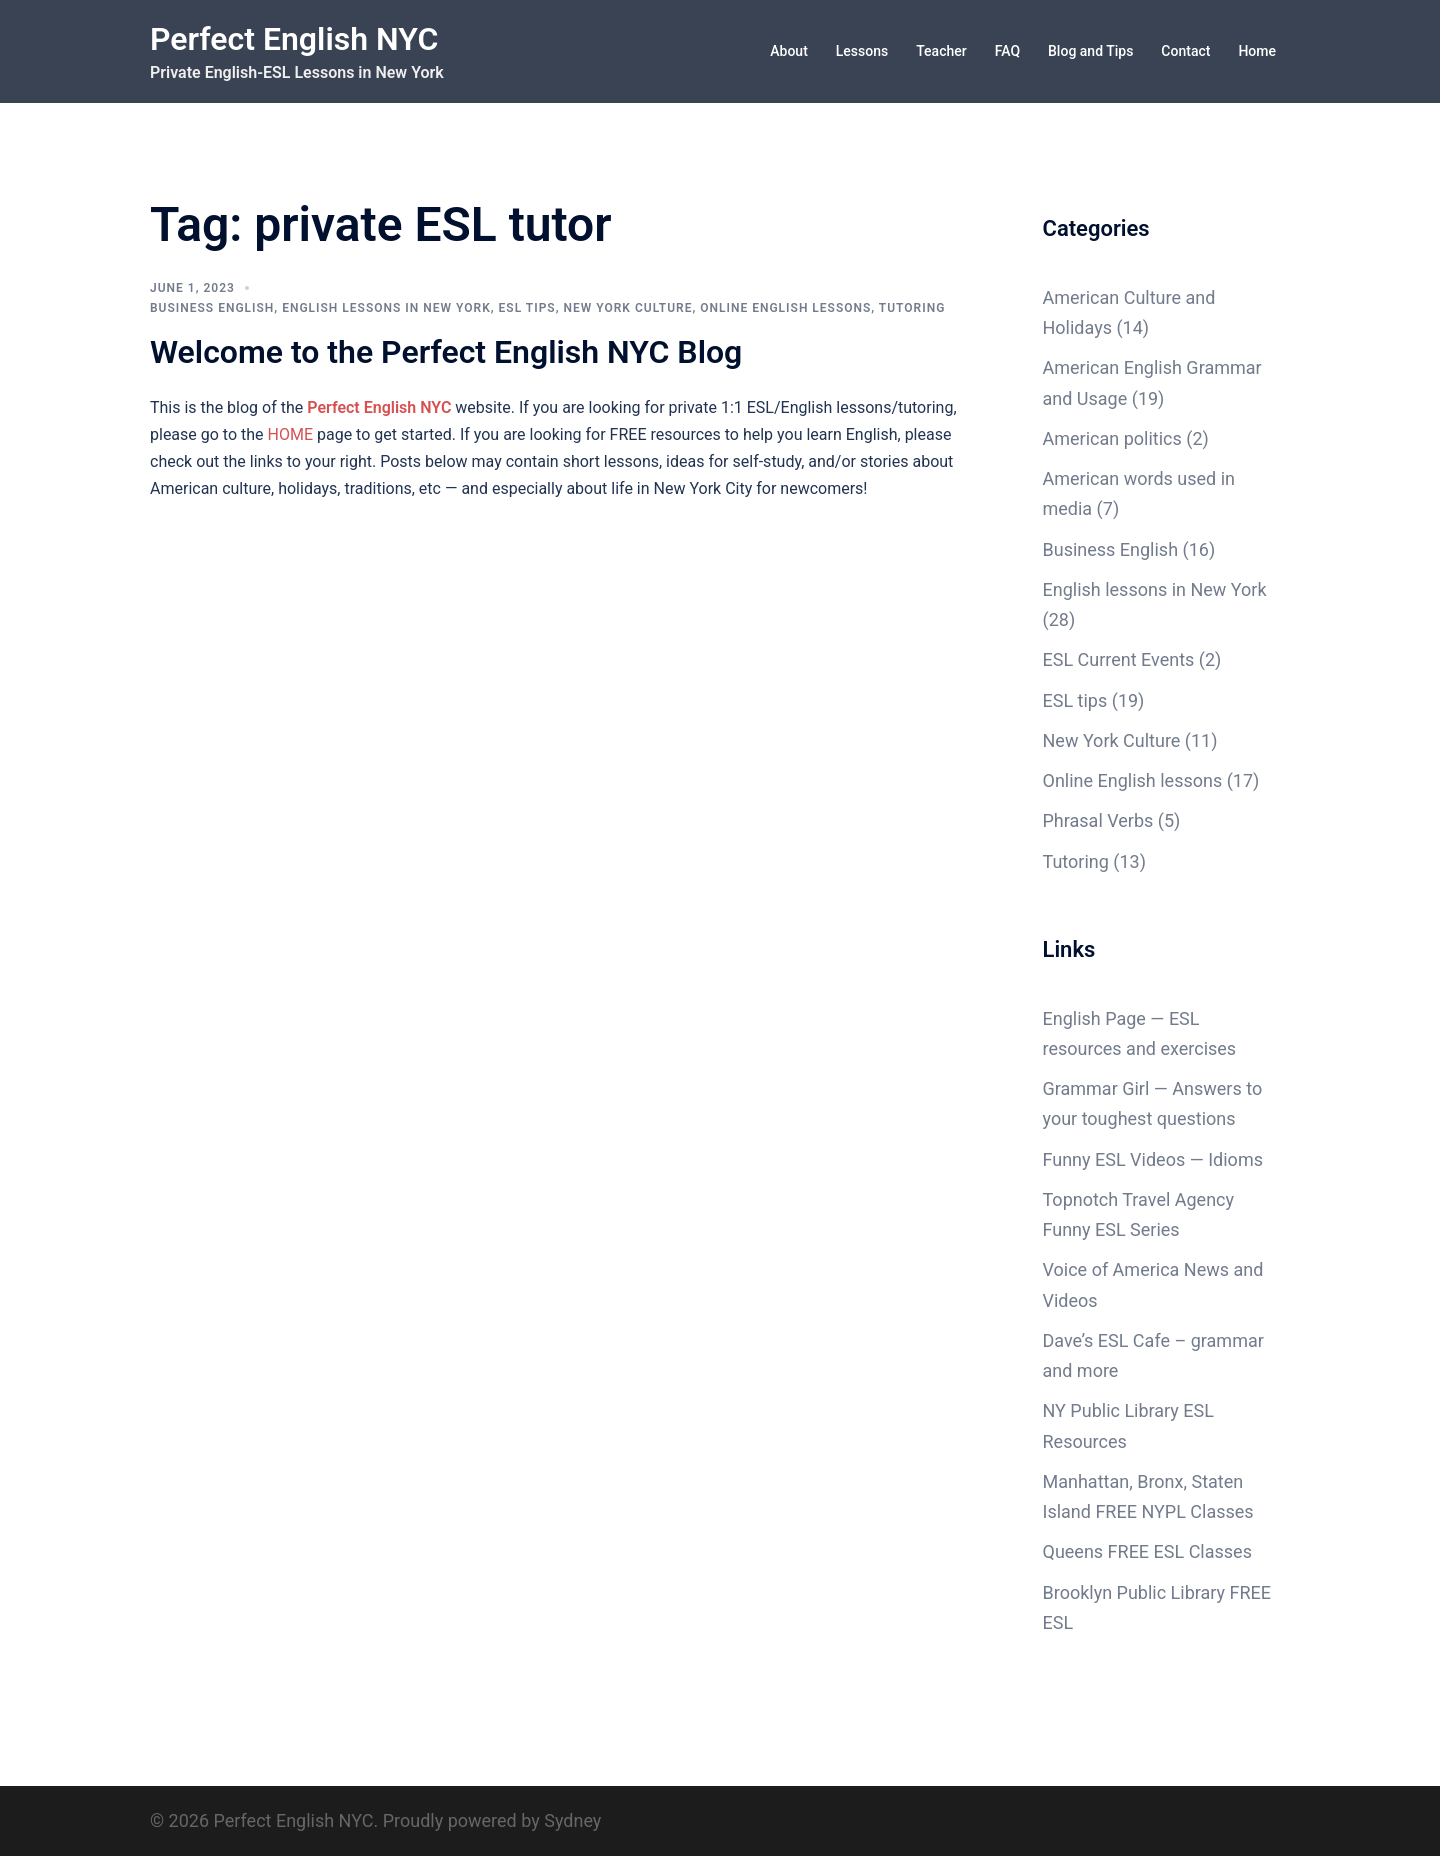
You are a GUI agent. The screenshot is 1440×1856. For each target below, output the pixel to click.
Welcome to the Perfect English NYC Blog (446, 352)
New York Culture (627, 308)
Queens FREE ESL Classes (1147, 1551)
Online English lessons (785, 308)
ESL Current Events (1119, 659)
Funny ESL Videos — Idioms (1153, 1159)
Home (1257, 51)
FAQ (1007, 51)
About (789, 51)
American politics (1112, 438)
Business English (212, 308)
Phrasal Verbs (1098, 820)
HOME (290, 434)
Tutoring (912, 308)
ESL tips (527, 308)
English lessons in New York (386, 308)
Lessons (862, 51)
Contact (1185, 51)
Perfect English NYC (294, 39)
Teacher (941, 51)
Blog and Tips (1090, 51)
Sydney (572, 1820)
